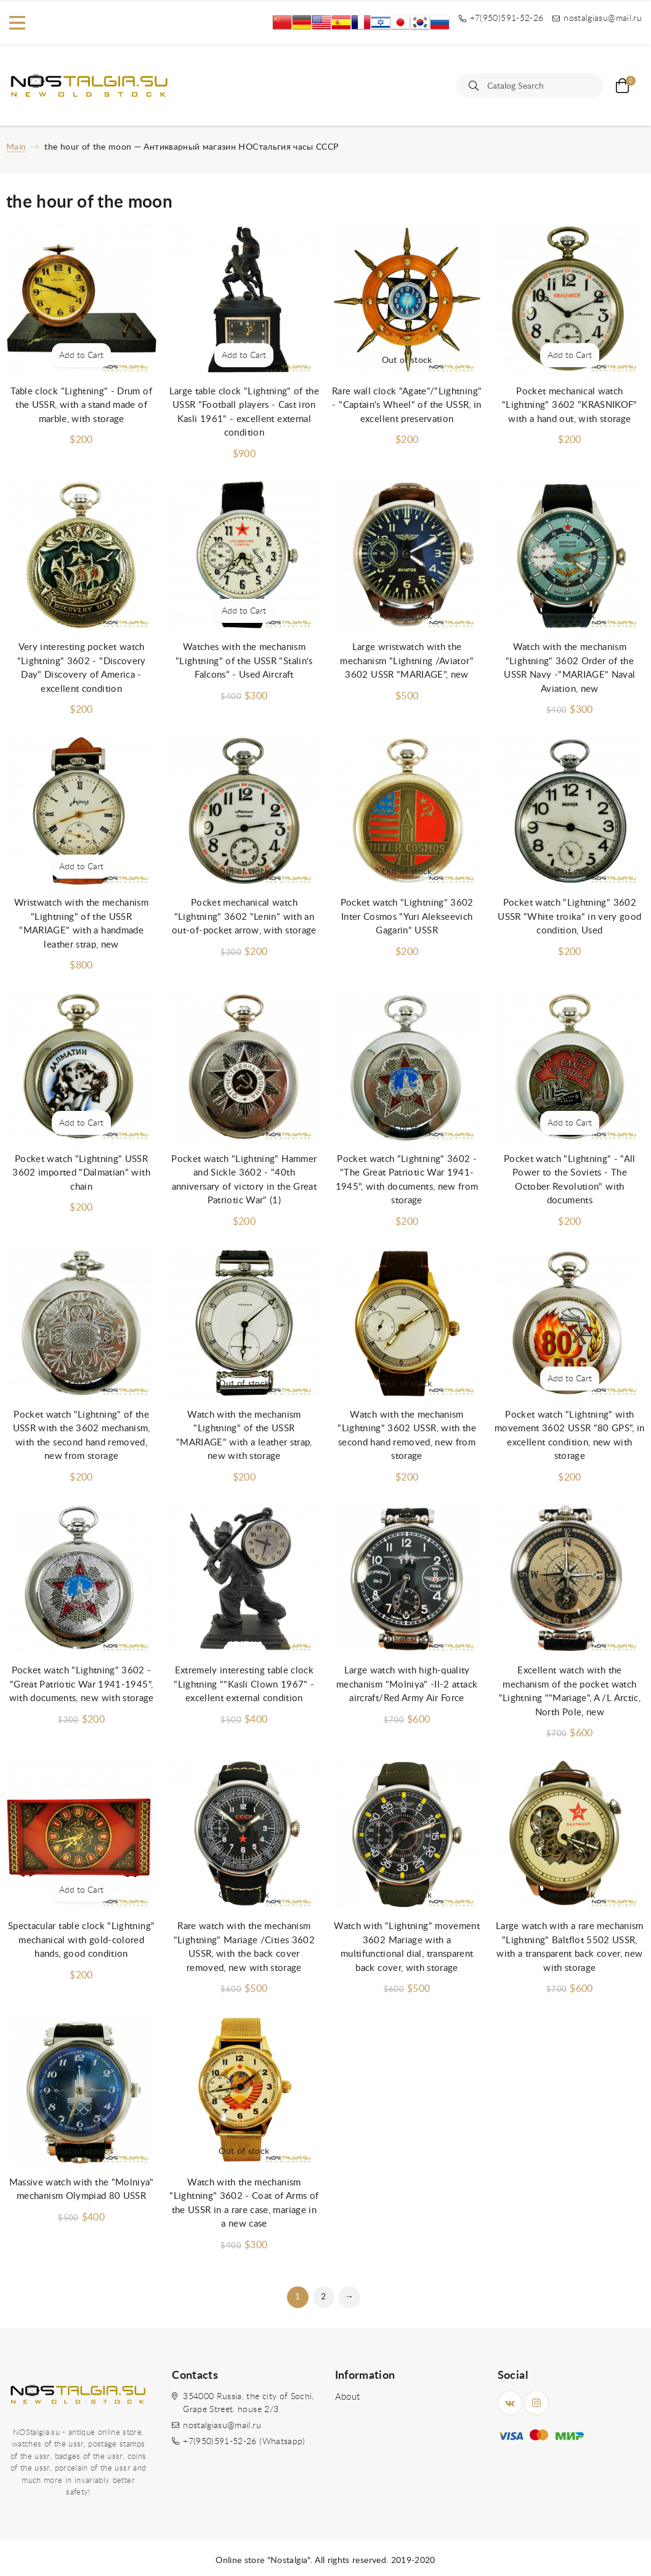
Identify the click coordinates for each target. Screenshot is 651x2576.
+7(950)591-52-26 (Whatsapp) (244, 2441)
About (347, 2397)
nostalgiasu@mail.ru (222, 2425)
